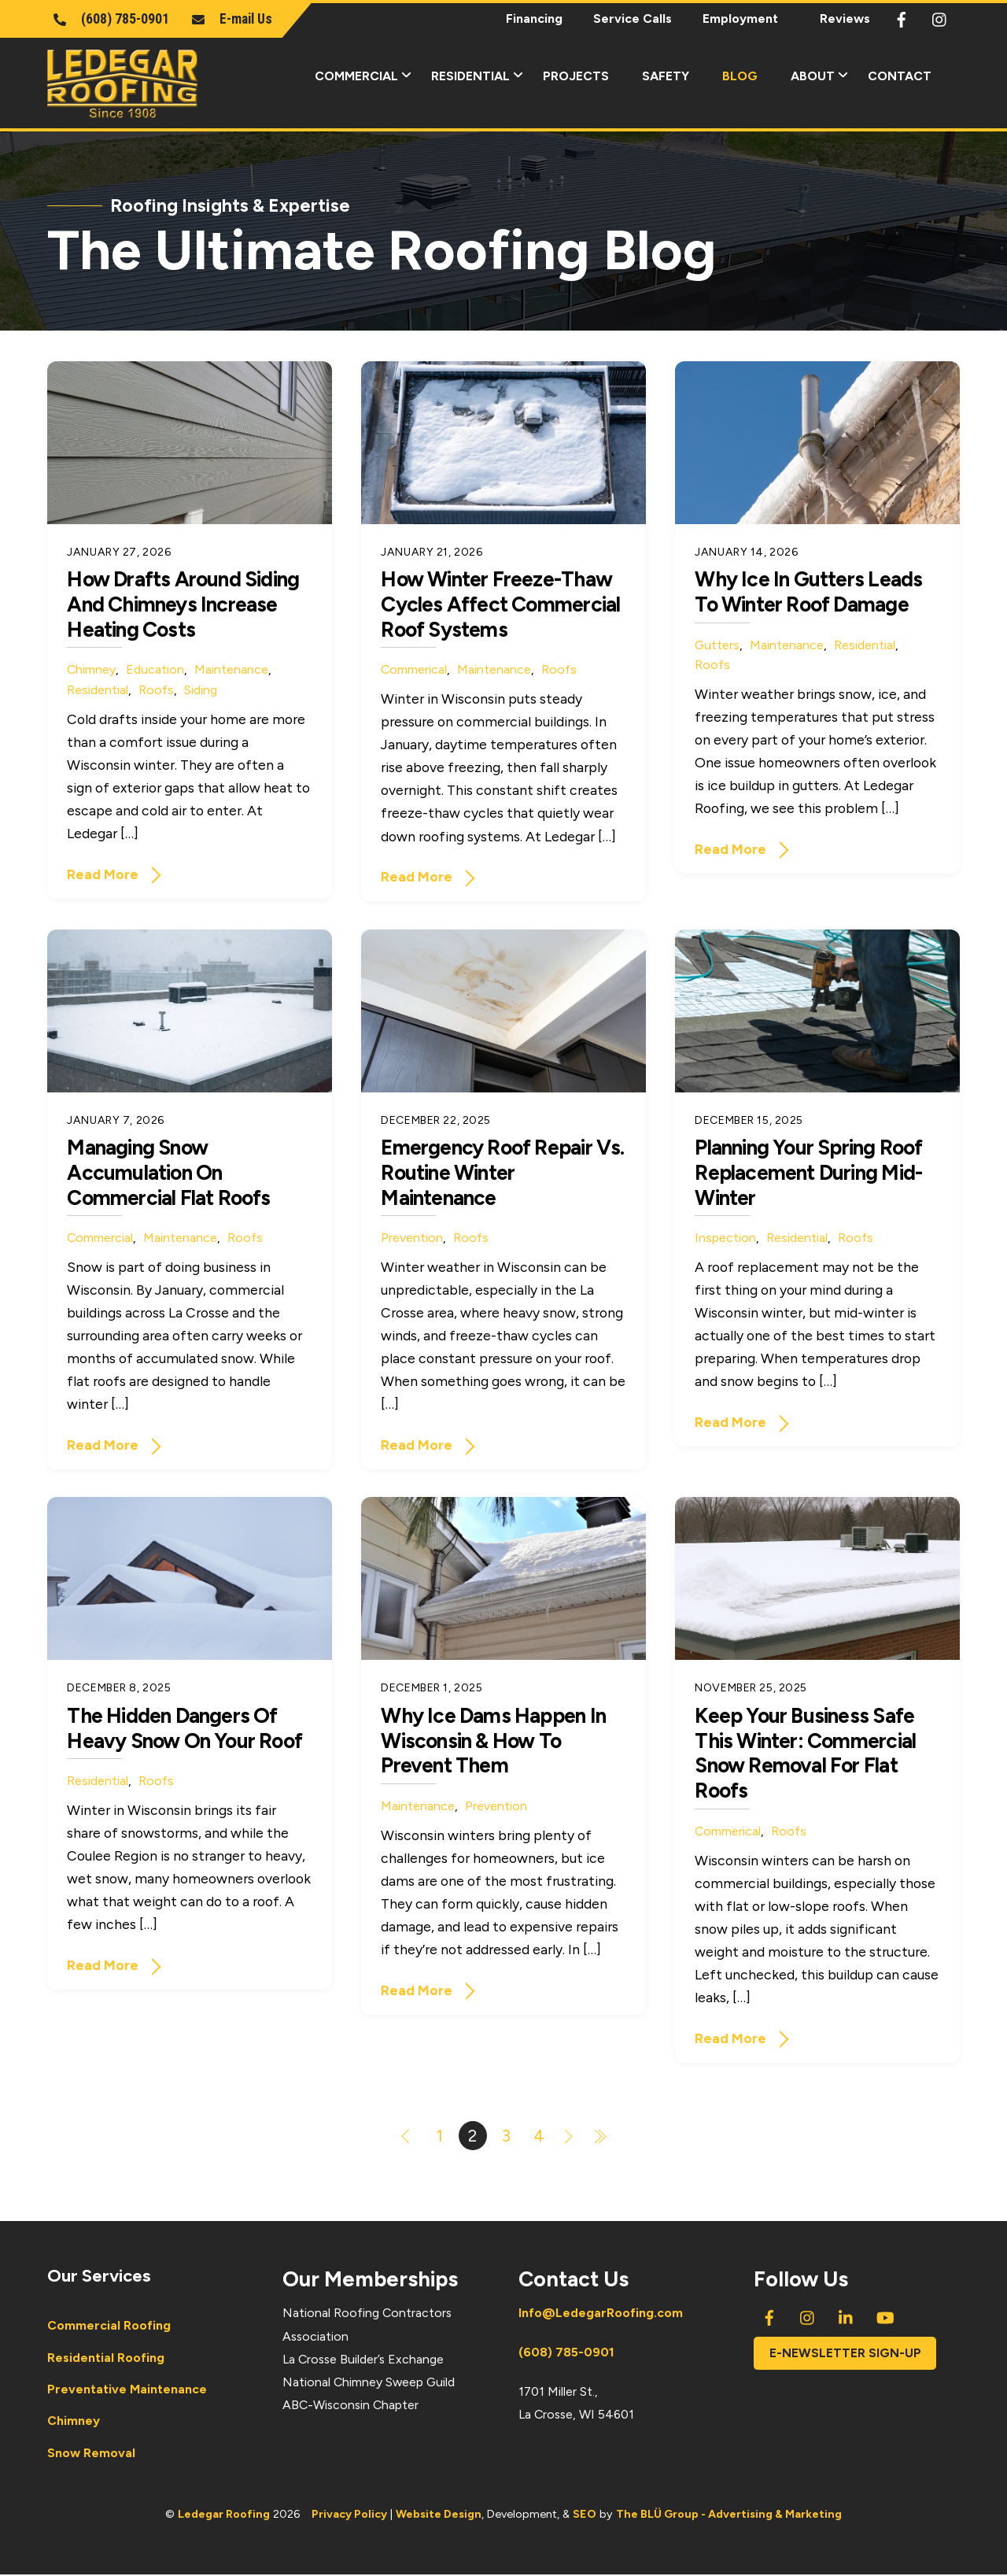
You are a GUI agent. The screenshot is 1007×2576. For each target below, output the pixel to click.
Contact (899, 75)
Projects (576, 75)
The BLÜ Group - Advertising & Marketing (729, 2515)
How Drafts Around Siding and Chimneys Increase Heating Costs (183, 604)
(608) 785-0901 (566, 2352)
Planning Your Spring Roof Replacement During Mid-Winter (808, 1173)
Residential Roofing (105, 2358)
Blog (740, 75)
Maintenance (231, 670)
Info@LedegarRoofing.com (600, 2314)
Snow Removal (91, 2453)
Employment (740, 18)
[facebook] (901, 17)
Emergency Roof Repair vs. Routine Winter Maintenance (502, 1173)
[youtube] (885, 2316)
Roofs (156, 690)
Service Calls (632, 18)
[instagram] (940, 17)
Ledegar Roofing (224, 2515)
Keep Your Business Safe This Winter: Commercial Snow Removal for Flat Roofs (805, 1754)
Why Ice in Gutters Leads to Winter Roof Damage (808, 592)
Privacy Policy (349, 2515)
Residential (482, 74)
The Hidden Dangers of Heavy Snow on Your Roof (184, 1729)
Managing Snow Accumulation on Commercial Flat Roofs (168, 1173)
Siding (200, 690)
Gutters (717, 645)
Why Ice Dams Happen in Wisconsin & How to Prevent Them (493, 1741)
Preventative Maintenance (127, 2389)
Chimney (91, 670)
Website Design (438, 2515)
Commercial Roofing (109, 2326)
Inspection (725, 1238)
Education (155, 670)
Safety (665, 75)
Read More (102, 875)
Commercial (368, 74)
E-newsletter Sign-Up (845, 2353)
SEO (584, 2515)
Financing (534, 18)
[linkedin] (846, 2316)
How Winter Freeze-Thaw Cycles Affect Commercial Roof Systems (500, 604)
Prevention (412, 1238)
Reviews (845, 18)
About (824, 74)
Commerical (414, 670)
